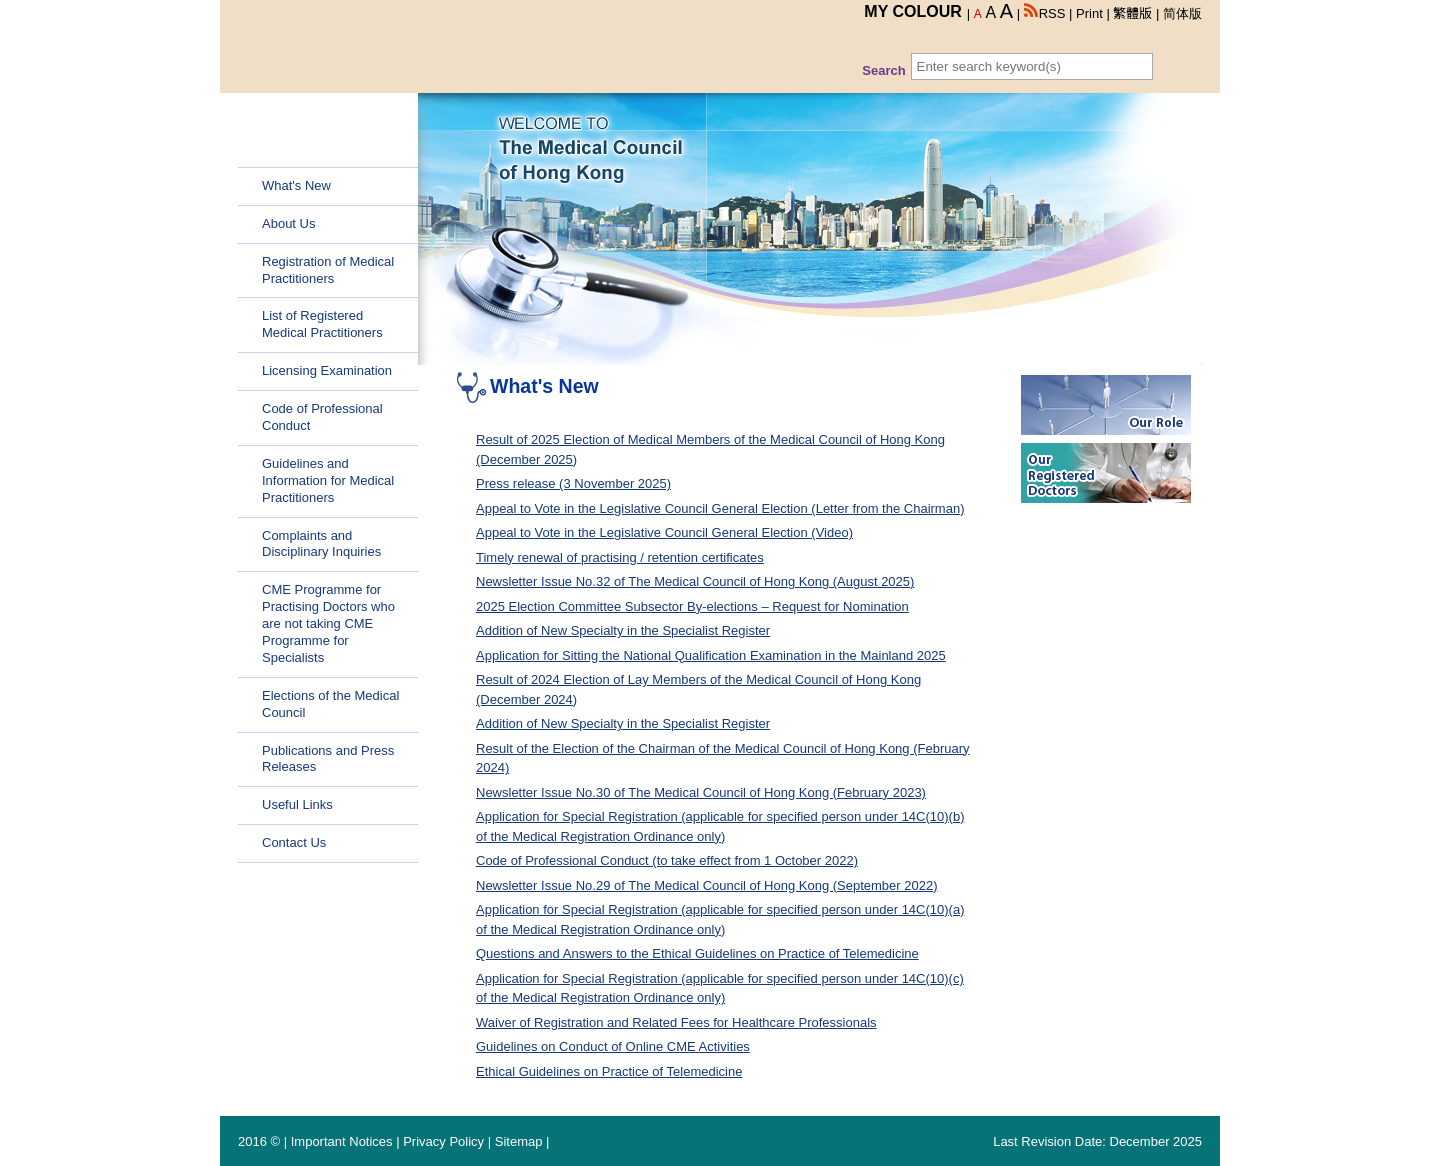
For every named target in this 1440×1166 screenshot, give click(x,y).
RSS (1045, 13)
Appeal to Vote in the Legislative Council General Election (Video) (664, 532)
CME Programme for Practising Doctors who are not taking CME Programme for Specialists (328, 623)
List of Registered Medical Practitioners (322, 324)
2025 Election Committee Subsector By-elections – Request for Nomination (692, 606)
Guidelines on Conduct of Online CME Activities (613, 1046)
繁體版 (1132, 13)
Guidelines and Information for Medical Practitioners (328, 480)
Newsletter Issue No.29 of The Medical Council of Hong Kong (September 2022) (707, 885)
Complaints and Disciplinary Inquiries (321, 544)
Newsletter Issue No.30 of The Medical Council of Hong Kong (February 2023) (701, 792)
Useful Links (297, 804)
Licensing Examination (327, 370)
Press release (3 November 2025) (573, 483)
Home (279, 147)
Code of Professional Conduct (322, 417)
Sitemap (519, 1141)
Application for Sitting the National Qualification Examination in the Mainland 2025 (711, 655)
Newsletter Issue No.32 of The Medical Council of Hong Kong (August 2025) (695, 581)
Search (883, 70)
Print (1089, 13)
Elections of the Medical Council (330, 704)
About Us (288, 223)
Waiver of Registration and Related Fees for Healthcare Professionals (676, 1022)
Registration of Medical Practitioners (328, 270)
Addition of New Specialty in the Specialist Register (623, 630)
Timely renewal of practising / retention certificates (620, 557)
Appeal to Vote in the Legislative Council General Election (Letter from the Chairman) (720, 508)
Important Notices (342, 1141)
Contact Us (294, 842)
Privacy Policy (443, 1141)
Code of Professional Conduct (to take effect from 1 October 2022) (667, 860)
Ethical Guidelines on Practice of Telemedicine (609, 1071)
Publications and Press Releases (328, 759)
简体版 (1182, 13)
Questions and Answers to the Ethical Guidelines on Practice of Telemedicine (697, 953)
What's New (296, 185)
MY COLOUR (912, 11)
